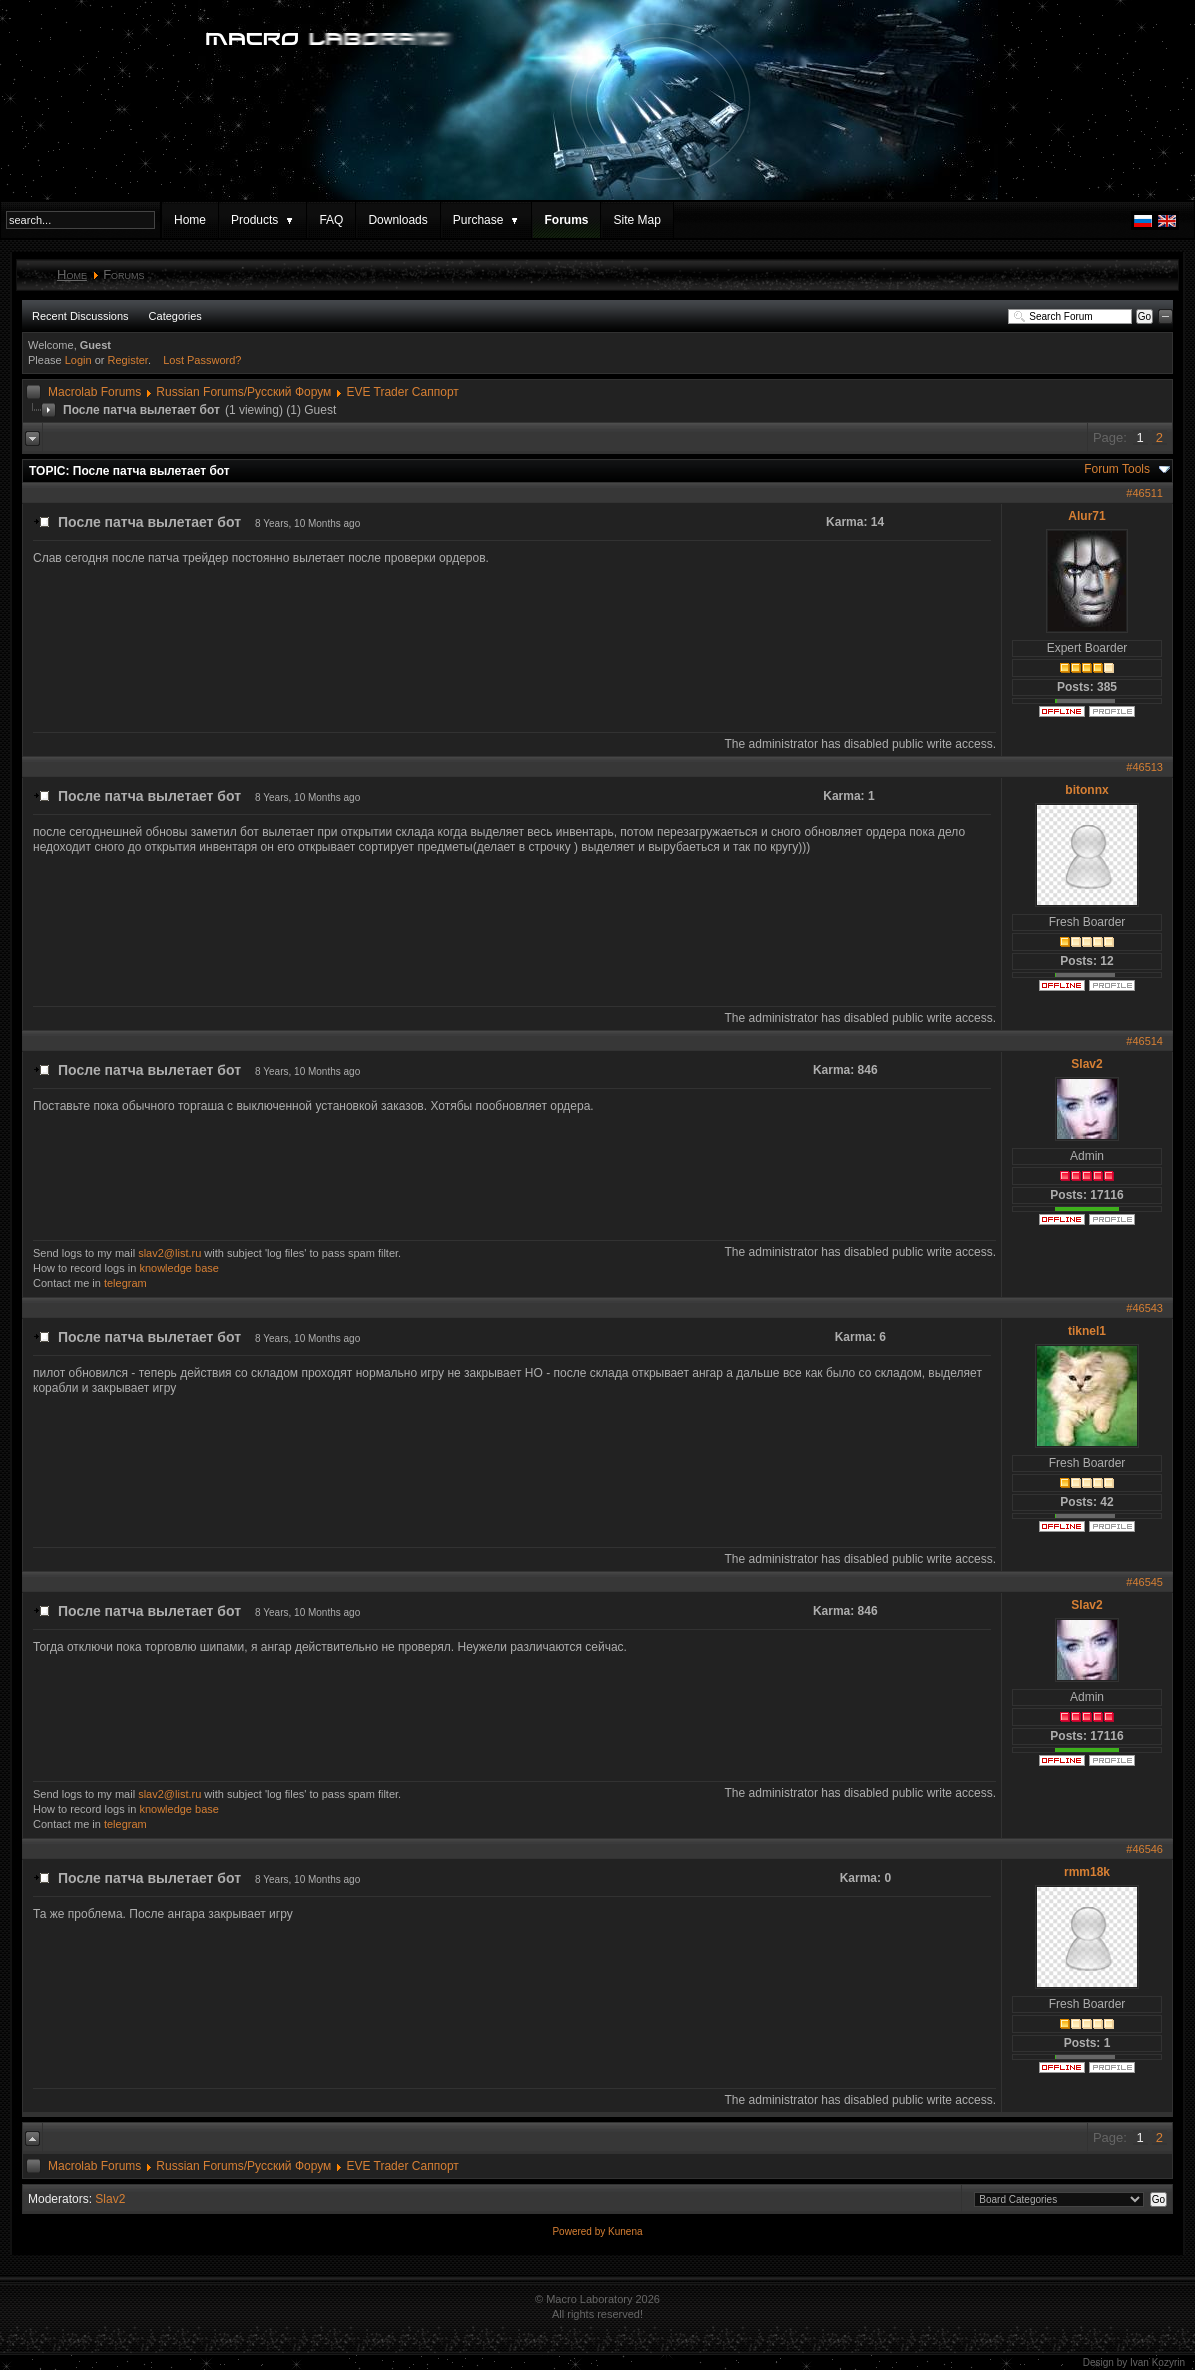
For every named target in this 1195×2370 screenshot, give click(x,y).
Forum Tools (1117, 469)
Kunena (625, 2231)
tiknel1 (1087, 1331)
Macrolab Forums (94, 392)
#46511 (1144, 493)
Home (190, 220)
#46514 (1144, 1041)
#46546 (1144, 1849)
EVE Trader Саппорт (402, 392)
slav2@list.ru (169, 1253)
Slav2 (1086, 1064)
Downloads (397, 220)
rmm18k (1087, 1872)
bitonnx (1086, 790)
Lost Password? (202, 360)
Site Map (636, 220)
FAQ (331, 220)
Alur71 (1086, 516)
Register (128, 360)
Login (78, 360)
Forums (566, 220)
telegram (125, 1283)
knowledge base (179, 1268)
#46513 (1144, 767)
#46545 (1144, 1582)
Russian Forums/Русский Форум (243, 392)
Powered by (580, 2231)
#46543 (1144, 1308)
